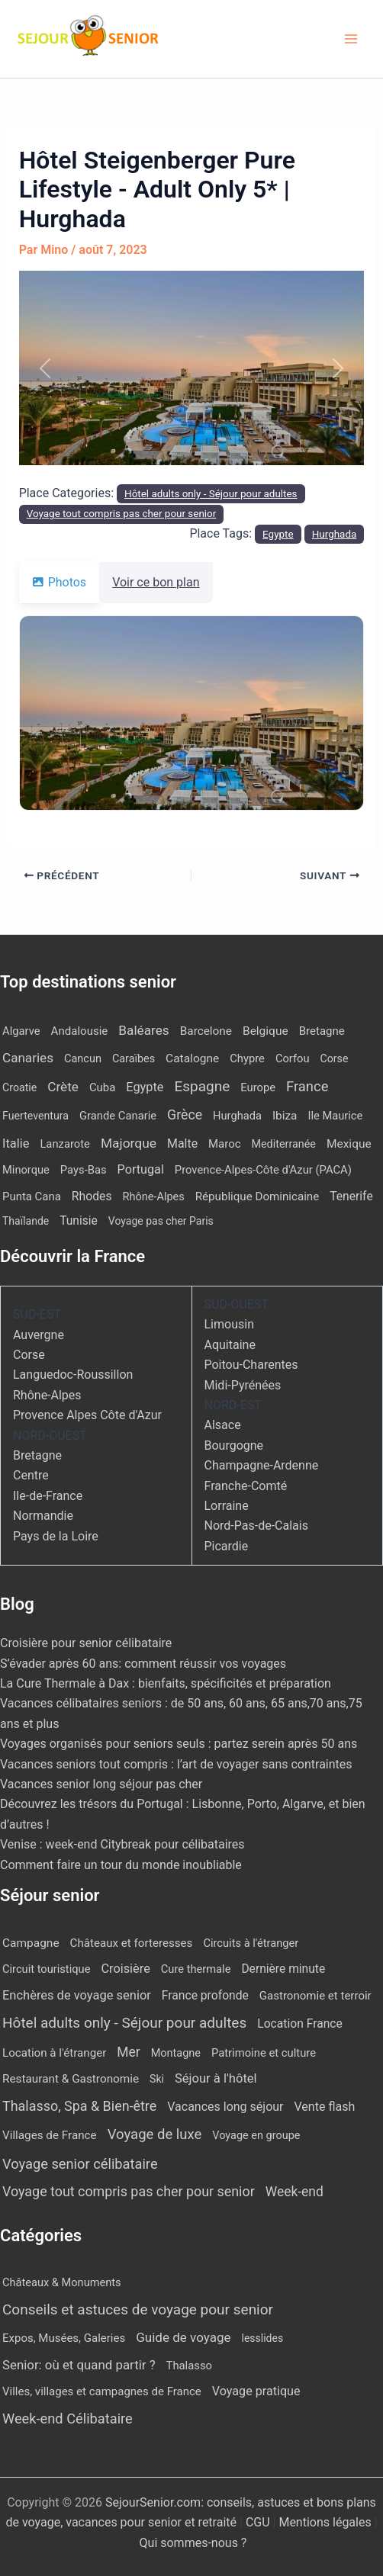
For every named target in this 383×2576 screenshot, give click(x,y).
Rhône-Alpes (47, 1395)
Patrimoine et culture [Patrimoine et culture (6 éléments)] (263, 2053)
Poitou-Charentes (251, 1364)
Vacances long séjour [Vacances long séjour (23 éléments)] (225, 2106)
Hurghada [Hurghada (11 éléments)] (237, 1116)
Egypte (277, 534)
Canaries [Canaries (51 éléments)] (27, 1057)
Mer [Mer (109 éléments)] (128, 2052)
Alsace (222, 1425)
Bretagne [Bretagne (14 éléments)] (322, 1031)
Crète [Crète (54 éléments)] (63, 1086)
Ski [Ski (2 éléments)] (157, 2079)
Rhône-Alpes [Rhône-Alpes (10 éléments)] (153, 1196)
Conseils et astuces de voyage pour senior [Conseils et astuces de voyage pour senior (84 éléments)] (137, 2309)
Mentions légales (324, 2522)
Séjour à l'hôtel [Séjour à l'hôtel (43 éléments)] (216, 2078)
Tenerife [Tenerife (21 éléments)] (351, 1196)
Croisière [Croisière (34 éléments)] (125, 1968)
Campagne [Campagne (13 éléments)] (31, 1943)
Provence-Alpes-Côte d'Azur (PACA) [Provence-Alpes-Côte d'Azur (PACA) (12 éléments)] (263, 1170)
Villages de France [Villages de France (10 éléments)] (49, 2135)
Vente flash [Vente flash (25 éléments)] (324, 2106)
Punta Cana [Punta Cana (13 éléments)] (31, 1196)
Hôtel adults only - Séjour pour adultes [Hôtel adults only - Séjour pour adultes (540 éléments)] (124, 2023)
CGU (259, 2522)
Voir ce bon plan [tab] (164, 582)
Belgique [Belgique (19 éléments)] (265, 1031)
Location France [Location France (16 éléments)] (300, 2023)
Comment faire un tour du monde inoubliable (121, 1865)
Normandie (43, 1515)
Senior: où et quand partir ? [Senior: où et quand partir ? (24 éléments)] (79, 2364)
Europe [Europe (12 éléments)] (257, 1087)
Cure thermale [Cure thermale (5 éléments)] (196, 1969)
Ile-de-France (47, 1496)
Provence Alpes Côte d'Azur (87, 1415)
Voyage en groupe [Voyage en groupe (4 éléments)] (256, 2135)
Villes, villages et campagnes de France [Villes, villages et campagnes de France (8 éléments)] (101, 2391)
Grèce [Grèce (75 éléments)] (184, 1115)
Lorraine (226, 1505)
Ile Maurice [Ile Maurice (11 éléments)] (334, 1116)
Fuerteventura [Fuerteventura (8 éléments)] (35, 1116)
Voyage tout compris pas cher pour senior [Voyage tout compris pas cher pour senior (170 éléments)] (128, 2191)
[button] (45, 368)
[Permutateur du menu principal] (351, 39)
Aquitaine (230, 1345)
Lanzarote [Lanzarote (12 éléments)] (65, 1144)
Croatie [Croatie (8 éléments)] (19, 1087)
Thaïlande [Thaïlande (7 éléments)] (25, 1221)
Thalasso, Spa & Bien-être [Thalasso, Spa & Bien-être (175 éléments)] (79, 2106)
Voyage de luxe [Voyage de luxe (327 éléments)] (155, 2134)
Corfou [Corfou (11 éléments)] (292, 1058)
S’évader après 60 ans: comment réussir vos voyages (143, 1663)
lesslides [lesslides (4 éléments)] (263, 2338)
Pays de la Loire (55, 1536)
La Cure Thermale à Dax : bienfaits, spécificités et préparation (165, 1683)
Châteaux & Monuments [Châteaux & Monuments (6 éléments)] (61, 2282)
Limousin (229, 1324)
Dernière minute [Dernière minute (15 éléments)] (283, 1969)
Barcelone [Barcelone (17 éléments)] (206, 1031)
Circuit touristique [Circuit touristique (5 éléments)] (46, 1969)
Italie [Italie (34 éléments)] (15, 1143)
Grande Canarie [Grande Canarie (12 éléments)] (117, 1116)
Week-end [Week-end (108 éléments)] (294, 2191)
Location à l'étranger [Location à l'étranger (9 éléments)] (54, 2053)
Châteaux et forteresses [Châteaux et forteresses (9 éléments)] (131, 1943)
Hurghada (334, 534)
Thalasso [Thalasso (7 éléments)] (189, 2365)
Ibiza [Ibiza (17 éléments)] (285, 1116)
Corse (29, 1354)
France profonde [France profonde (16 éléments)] (205, 1995)
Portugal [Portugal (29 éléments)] (140, 1169)
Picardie (226, 1546)
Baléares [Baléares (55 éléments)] (143, 1030)
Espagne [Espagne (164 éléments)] (202, 1086)
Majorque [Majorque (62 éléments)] (128, 1143)
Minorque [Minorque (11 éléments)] (26, 1170)
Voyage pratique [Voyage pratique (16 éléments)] (256, 2391)
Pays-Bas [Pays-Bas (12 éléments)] (83, 1170)
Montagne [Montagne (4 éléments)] (176, 2053)
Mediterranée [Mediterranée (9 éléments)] (283, 1144)
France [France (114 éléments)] (307, 1086)
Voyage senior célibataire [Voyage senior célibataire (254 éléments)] (80, 2164)
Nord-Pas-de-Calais (256, 1525)
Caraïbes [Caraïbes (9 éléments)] (133, 1058)
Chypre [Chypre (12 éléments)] (247, 1058)
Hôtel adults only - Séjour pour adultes (211, 493)
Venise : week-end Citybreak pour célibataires (122, 1844)
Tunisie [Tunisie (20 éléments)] (79, 1221)
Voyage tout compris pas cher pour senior (122, 513)
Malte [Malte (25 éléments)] (182, 1143)
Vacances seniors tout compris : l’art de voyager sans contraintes (176, 1764)
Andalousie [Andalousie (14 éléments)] (79, 1031)
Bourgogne (234, 1445)
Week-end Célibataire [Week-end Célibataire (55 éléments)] (67, 2419)
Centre (31, 1475)
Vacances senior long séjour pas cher (101, 1784)
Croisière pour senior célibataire (86, 1643)
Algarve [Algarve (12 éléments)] (21, 1031)
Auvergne (38, 1335)
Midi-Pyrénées (243, 1385)
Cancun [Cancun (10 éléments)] (82, 1058)
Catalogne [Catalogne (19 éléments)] (192, 1058)
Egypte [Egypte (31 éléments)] (144, 1087)
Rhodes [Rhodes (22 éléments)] (92, 1196)
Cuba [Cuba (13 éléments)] (102, 1087)
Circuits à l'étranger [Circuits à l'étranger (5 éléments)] (250, 1943)
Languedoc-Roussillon (73, 1374)
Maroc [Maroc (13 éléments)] (224, 1144)
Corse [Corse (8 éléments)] (334, 1058)
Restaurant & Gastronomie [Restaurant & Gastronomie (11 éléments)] (70, 2079)
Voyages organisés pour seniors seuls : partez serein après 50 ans (178, 1743)
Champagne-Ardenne (261, 1465)
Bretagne (37, 1455)
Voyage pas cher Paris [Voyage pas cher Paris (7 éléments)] (161, 1221)
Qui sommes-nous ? (193, 2543)
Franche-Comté (246, 1486)
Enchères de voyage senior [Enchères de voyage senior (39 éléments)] (76, 1995)
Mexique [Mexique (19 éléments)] (349, 1144)
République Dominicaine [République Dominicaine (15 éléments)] (257, 1196)
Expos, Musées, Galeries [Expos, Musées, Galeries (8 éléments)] (63, 2338)
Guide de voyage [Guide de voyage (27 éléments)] (183, 2337)
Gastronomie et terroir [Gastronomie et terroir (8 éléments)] (315, 1996)
